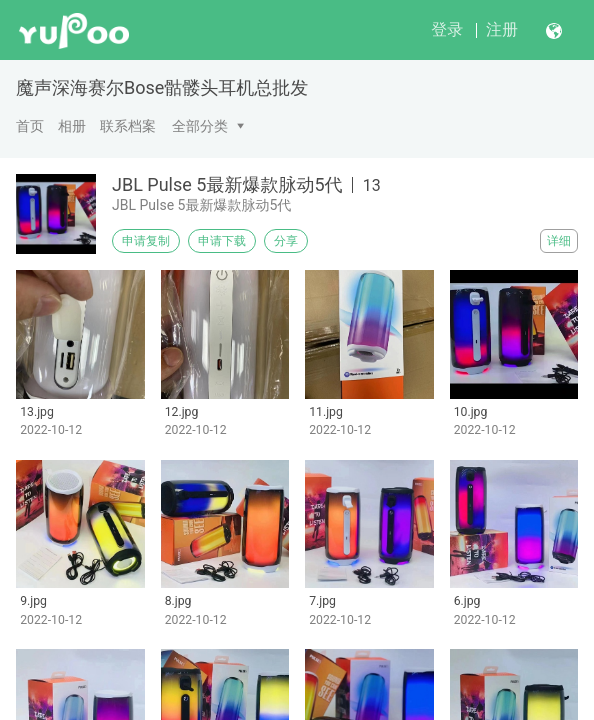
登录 (447, 29)
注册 (502, 29)
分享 (286, 241)
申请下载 (222, 241)
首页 (30, 126)
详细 (559, 241)
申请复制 (146, 241)
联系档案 (128, 126)
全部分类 (200, 126)
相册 (72, 126)
